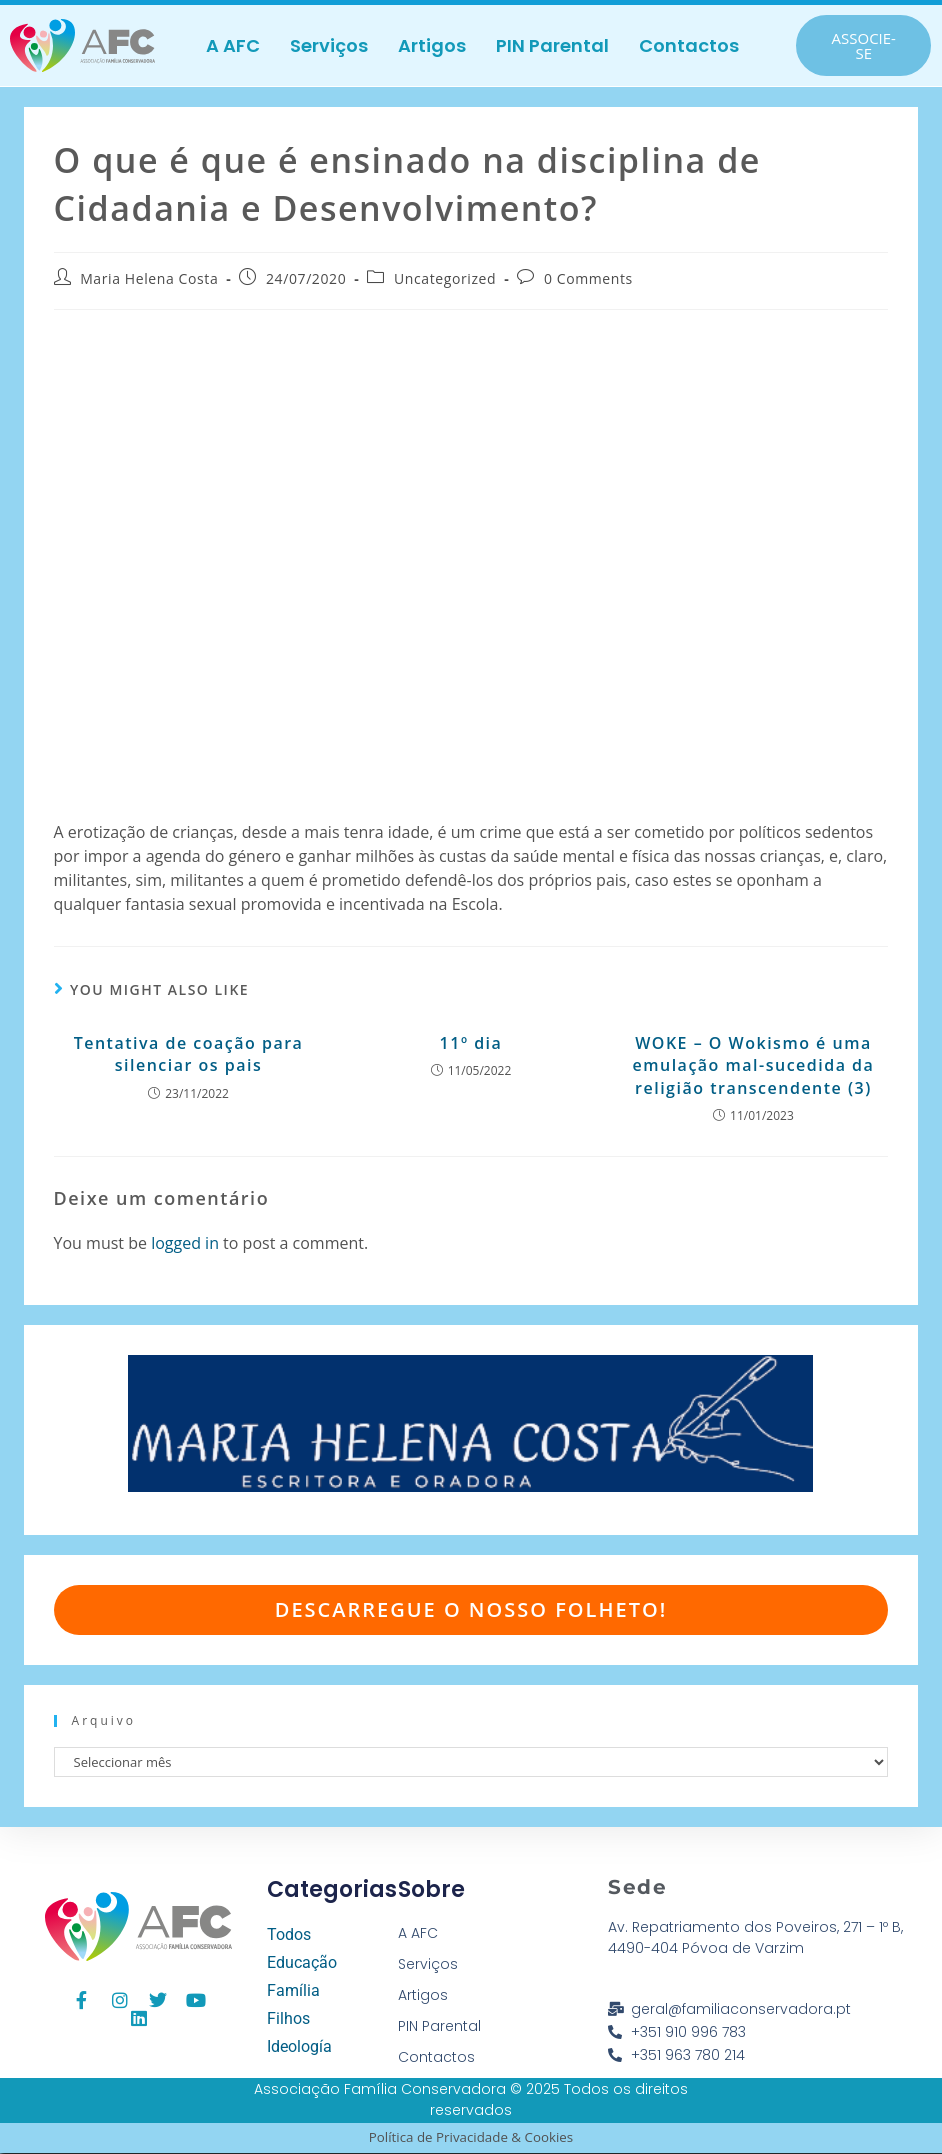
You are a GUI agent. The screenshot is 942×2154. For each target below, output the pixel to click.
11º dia (471, 1044)
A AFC (233, 45)
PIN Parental (552, 45)
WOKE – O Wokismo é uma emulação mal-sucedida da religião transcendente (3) (753, 1066)
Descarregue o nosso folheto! (471, 1610)
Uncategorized (445, 279)
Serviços (329, 45)
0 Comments (588, 279)
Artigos (432, 45)
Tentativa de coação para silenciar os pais (189, 1055)
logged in (185, 1243)
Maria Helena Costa (149, 279)
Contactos (689, 45)
